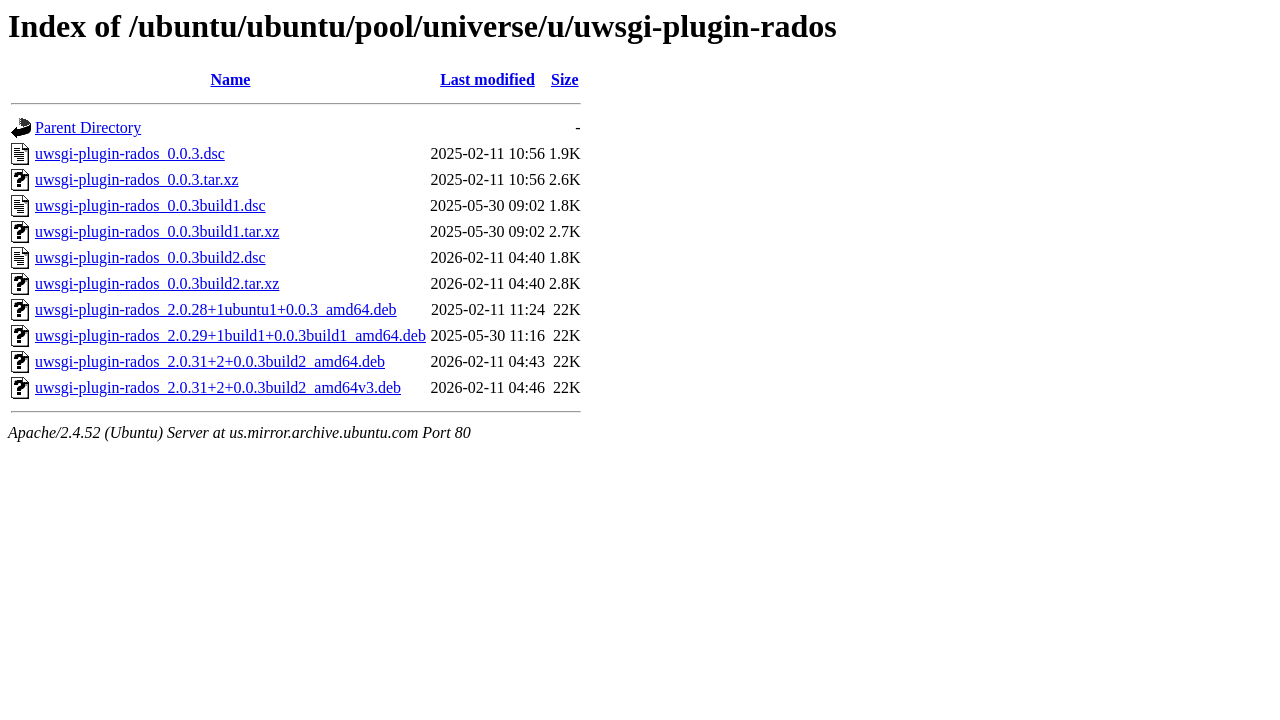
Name (230, 79)
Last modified (487, 79)
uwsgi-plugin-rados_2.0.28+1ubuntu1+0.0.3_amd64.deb (216, 309)
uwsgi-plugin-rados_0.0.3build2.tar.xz (157, 283)
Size (565, 79)
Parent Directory (88, 127)
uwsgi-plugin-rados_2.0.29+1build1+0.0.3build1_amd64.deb (230, 335)
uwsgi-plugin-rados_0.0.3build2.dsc (150, 257)
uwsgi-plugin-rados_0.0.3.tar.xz (137, 179)
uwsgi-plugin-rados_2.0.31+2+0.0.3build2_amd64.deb (210, 361)
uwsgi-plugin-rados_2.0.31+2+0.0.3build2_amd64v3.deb (218, 387)
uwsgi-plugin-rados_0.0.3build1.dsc (150, 205)
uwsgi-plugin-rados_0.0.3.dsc (130, 153)
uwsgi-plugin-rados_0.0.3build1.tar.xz (157, 231)
